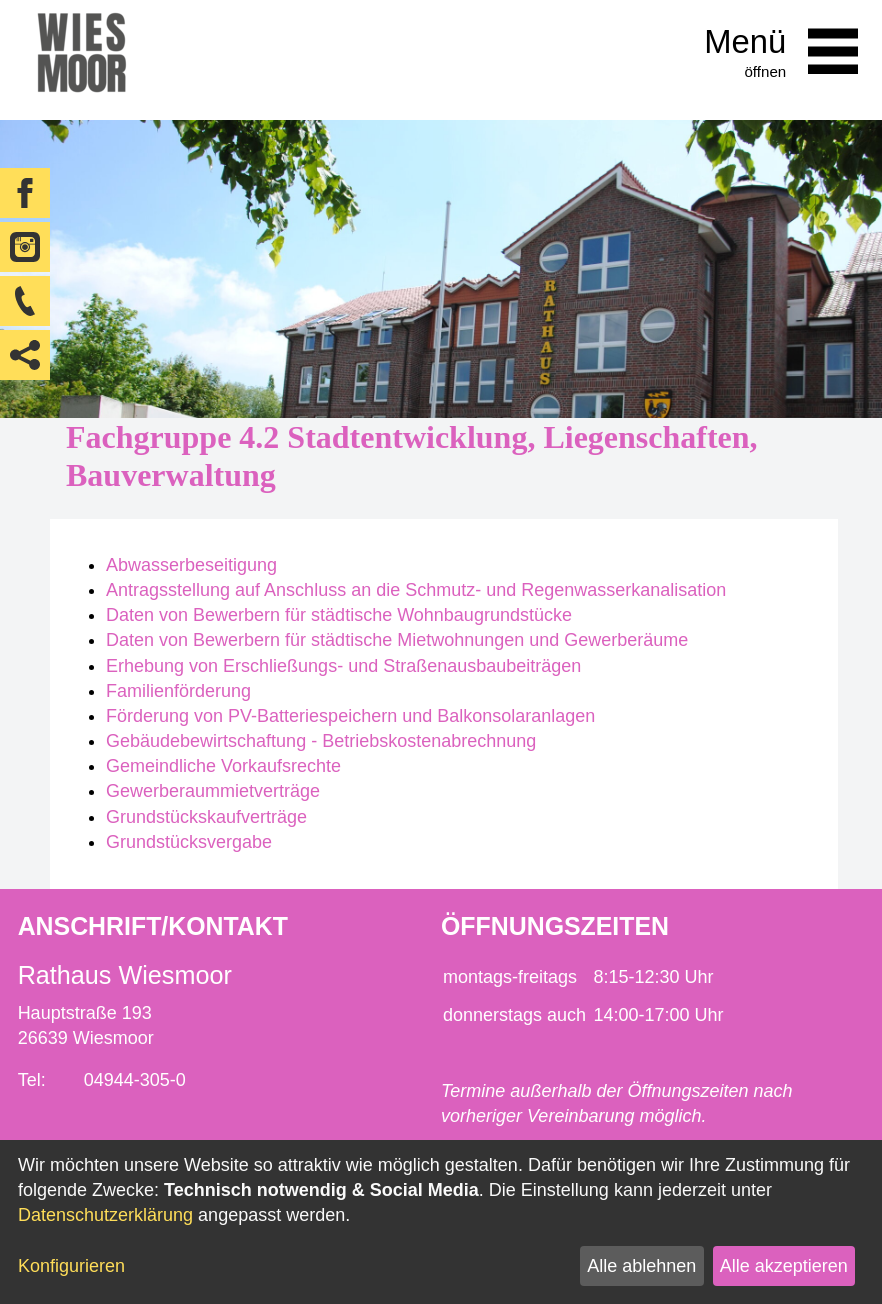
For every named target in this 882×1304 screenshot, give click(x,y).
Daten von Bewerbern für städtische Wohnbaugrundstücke (339, 615)
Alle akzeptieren (784, 1266)
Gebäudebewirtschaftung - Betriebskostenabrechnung (321, 741)
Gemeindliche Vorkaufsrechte (223, 766)
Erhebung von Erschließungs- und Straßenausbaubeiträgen (343, 666)
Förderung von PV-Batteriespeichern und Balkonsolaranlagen (350, 716)
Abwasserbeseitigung (191, 565)
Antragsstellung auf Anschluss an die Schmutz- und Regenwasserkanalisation (416, 590)
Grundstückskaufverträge (206, 817)
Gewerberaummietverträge (213, 791)
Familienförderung (178, 691)
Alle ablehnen (641, 1266)
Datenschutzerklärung (105, 1215)
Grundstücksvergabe (189, 842)
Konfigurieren (71, 1266)
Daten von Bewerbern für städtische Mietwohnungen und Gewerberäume (397, 640)
